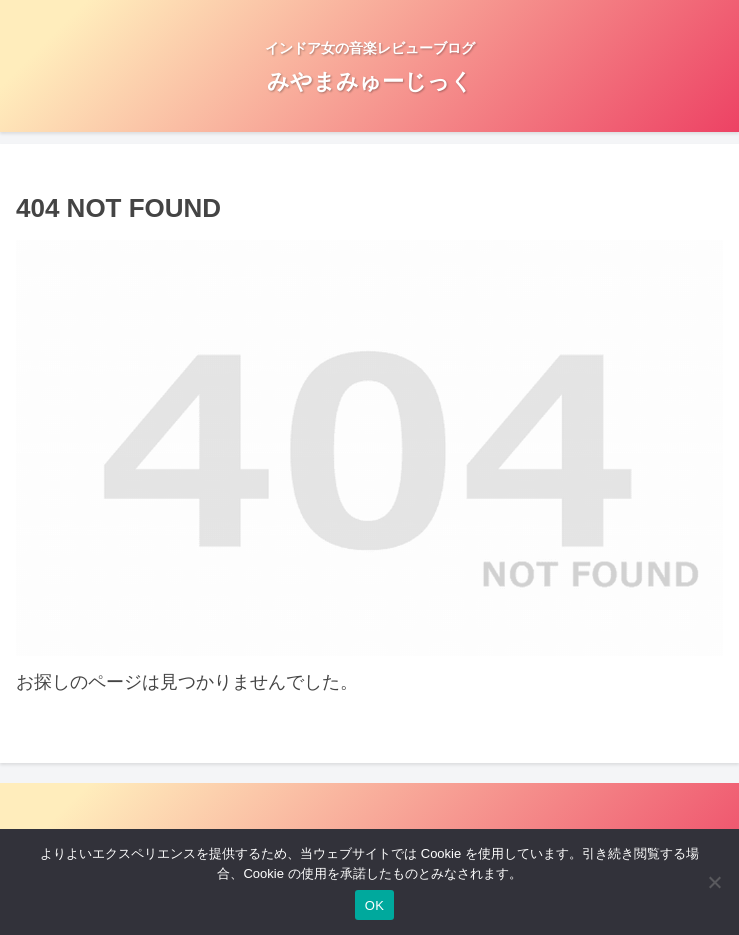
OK (374, 905)
